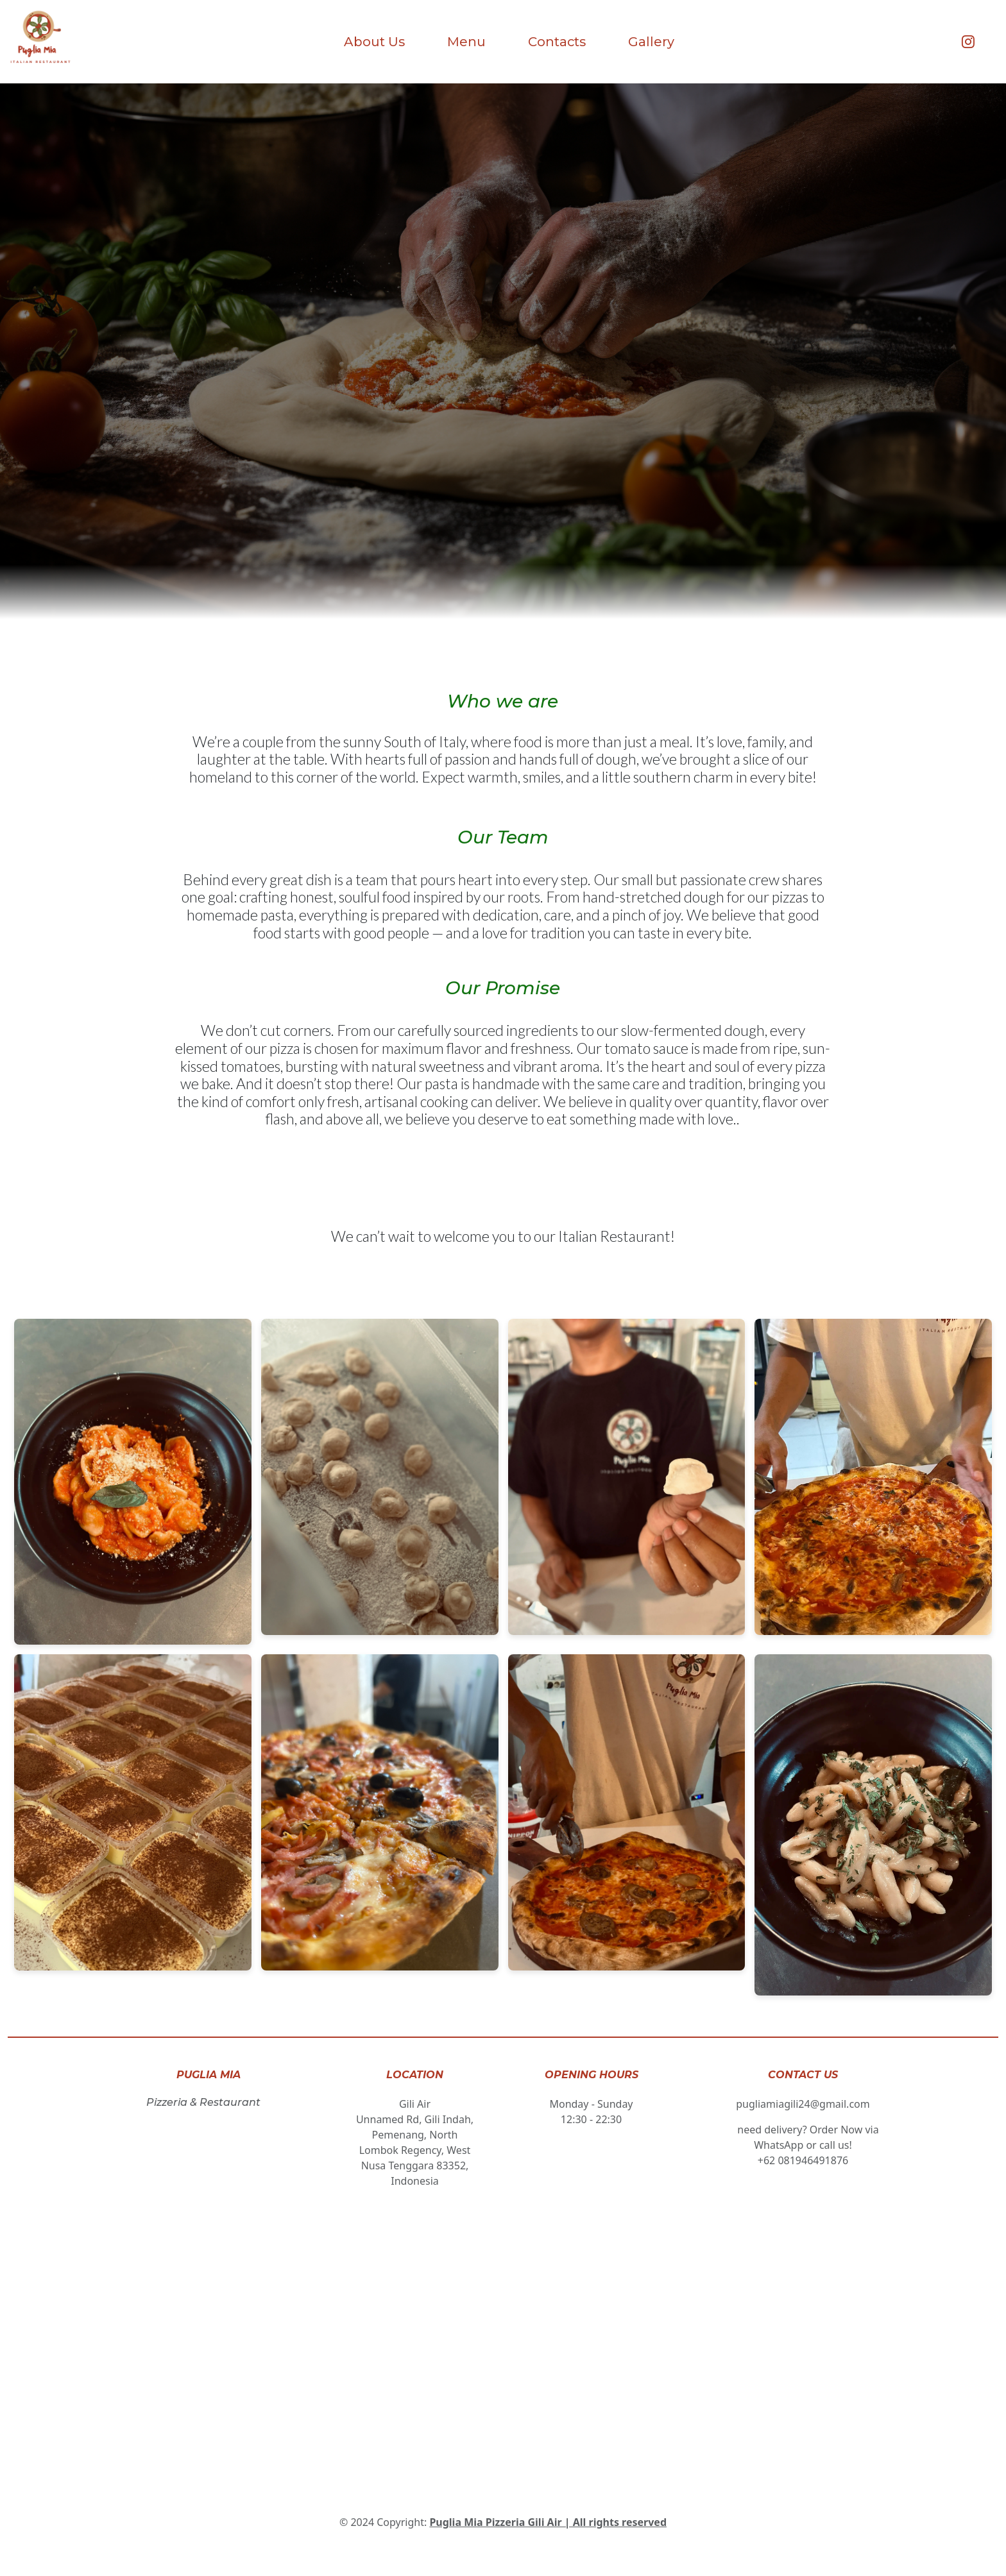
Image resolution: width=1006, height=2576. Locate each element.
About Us (374, 41)
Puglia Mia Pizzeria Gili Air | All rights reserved (548, 2522)
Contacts (557, 41)
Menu (466, 41)
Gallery (651, 41)
